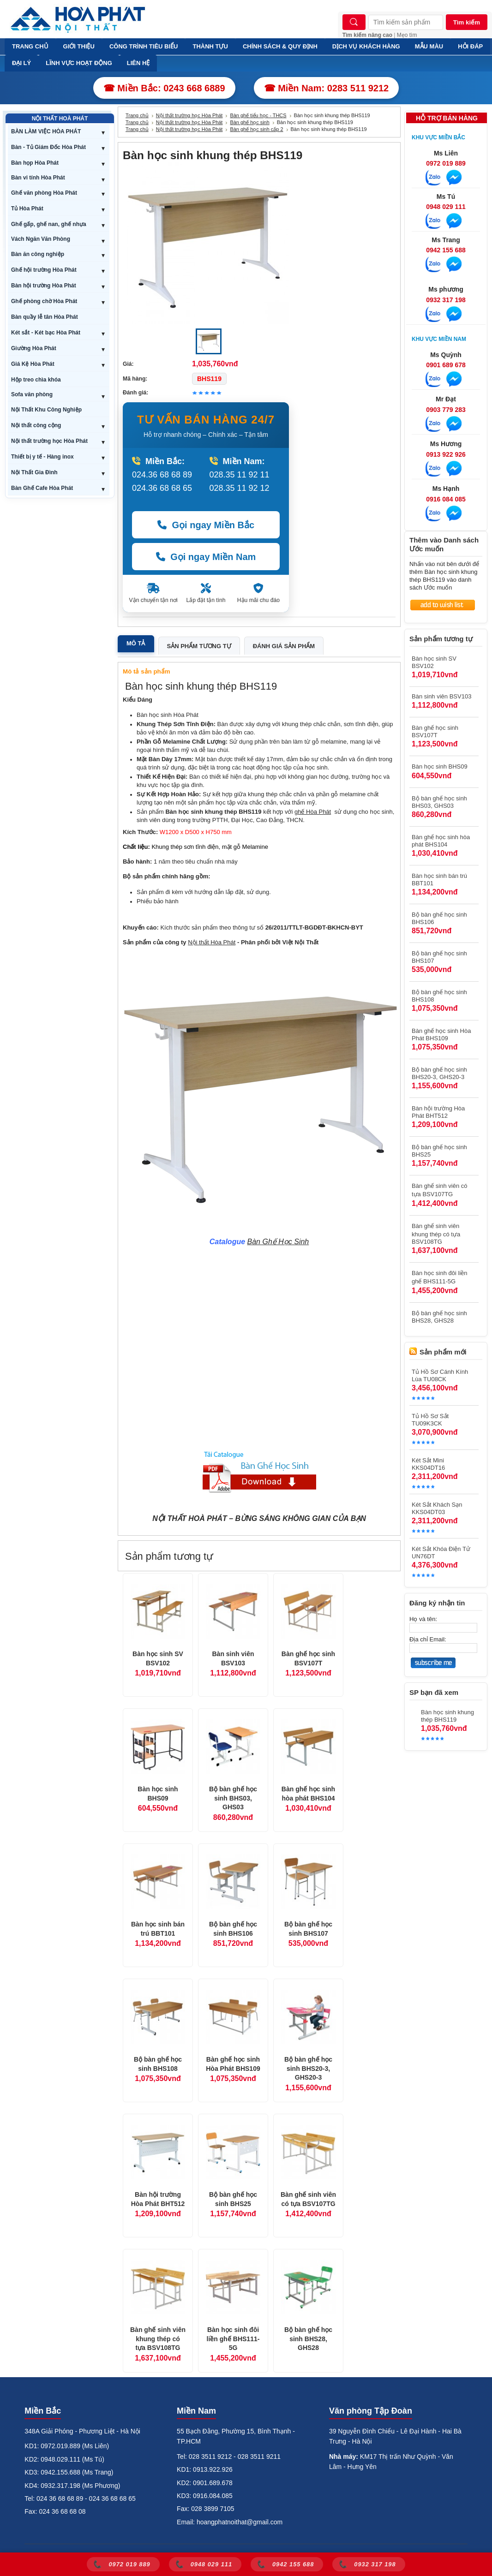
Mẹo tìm (407, 35)
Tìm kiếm (466, 22)
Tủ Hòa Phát (27, 208)
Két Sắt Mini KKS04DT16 (428, 1464)
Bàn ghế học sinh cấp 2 (256, 129)
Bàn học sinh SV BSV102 (157, 1658)
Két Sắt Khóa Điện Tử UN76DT (441, 1552)
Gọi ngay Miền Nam (206, 557)
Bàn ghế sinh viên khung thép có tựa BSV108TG (158, 2338)
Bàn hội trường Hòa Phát (43, 285)
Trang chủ (137, 115)
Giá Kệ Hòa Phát (32, 364)
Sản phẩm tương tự (199, 646)
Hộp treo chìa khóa (36, 379)
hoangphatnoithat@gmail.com (239, 2522)
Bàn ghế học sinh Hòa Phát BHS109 (233, 2064)
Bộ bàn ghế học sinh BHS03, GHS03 (233, 1798)
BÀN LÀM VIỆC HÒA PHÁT (46, 131)
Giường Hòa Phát (33, 348)
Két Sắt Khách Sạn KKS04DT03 (437, 1508)
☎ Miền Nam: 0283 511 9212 (326, 88)
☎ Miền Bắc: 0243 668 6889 (164, 88)
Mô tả (135, 643)
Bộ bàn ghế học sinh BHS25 (233, 2199)
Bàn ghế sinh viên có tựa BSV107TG (308, 2199)
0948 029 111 (446, 206)
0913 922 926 (446, 454)
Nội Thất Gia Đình (34, 472)
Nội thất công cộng (36, 425)
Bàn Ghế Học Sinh (278, 1242)
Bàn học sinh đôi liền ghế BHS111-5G (233, 2338)
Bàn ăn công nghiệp (37, 254)
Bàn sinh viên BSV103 (233, 1658)
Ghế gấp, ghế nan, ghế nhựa (48, 224)
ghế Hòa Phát (312, 811)
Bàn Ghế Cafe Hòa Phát (42, 488)
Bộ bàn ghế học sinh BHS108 (158, 2064)
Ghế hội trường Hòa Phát (44, 270)
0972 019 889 (446, 163)
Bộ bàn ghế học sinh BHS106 (233, 1928)
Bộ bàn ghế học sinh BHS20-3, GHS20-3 (308, 2068)
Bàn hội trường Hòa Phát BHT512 (158, 2199)
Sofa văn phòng (32, 394)
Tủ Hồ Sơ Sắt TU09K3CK (430, 1420)
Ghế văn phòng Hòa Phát (44, 193)
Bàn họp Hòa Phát (35, 163)
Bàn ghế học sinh (249, 122)
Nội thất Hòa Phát (211, 942)
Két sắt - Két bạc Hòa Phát (45, 332)
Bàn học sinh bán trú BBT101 (158, 1928)
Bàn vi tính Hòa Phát (38, 177)
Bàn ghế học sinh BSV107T (308, 1658)
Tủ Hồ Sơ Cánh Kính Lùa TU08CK (440, 1375)
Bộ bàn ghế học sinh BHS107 (308, 1928)
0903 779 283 (446, 409)
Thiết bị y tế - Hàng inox (42, 456)
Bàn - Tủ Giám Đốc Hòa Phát (48, 147)
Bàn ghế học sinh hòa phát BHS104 (308, 1793)
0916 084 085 (446, 499)
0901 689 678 (446, 365)
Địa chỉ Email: (427, 1639)
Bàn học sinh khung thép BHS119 (447, 1716)
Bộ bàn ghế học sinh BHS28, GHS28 (308, 2338)
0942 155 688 (446, 250)
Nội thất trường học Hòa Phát (49, 441)
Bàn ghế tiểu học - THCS (258, 115)
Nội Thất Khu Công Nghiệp (46, 409)
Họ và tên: (423, 1619)
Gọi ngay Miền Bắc (205, 525)
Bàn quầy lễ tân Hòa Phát (44, 317)
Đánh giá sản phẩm (284, 646)
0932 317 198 (446, 300)
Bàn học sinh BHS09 (158, 1793)
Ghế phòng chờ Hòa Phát (44, 301)
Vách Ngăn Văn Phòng (40, 239)
